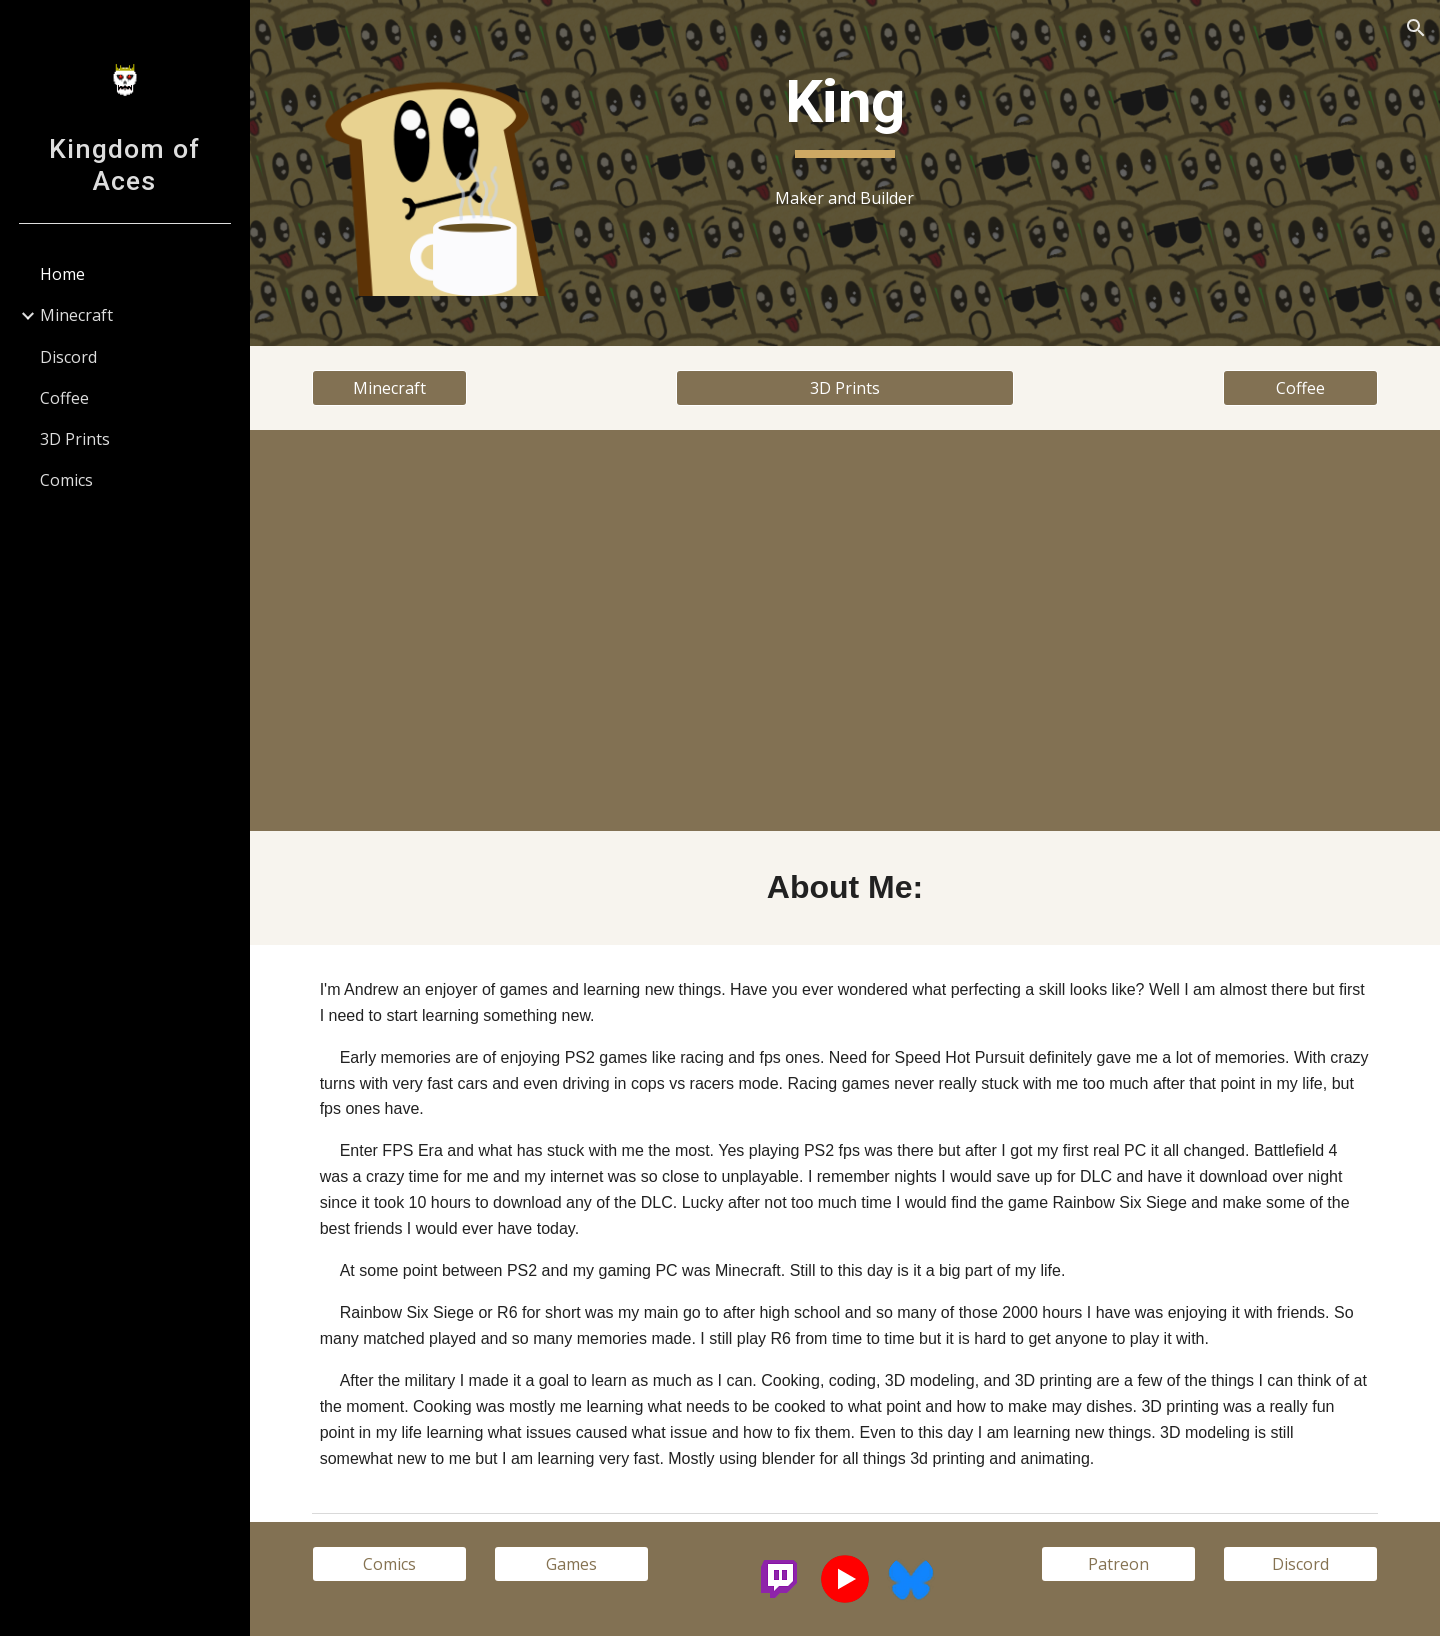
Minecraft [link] (76, 315)
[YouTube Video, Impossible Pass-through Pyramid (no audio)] (572, 630)
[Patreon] (1118, 1564)
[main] (844, 111)
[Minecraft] (389, 388)
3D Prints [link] (75, 439)
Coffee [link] (64, 398)
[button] (1416, 28)
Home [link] (62, 274)
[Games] (571, 1564)
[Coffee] (1300, 388)
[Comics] (389, 1564)
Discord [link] (68, 357)
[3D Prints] (844, 388)
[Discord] (1300, 1564)
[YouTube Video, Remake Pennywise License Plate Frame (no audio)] (1119, 630)
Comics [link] (66, 480)
